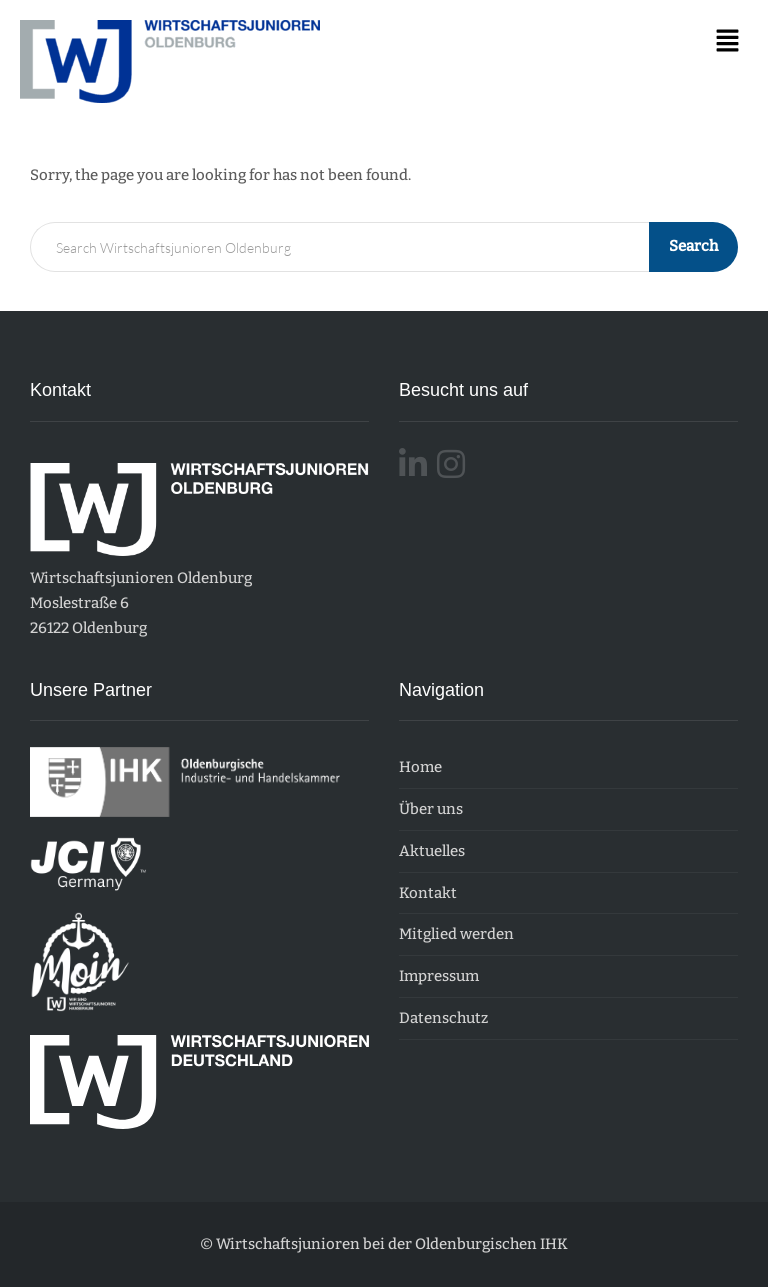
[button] (728, 42)
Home (420, 767)
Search (693, 246)
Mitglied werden (456, 934)
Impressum (439, 976)
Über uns (431, 809)
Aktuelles (432, 851)
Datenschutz (443, 1018)
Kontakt (428, 893)
